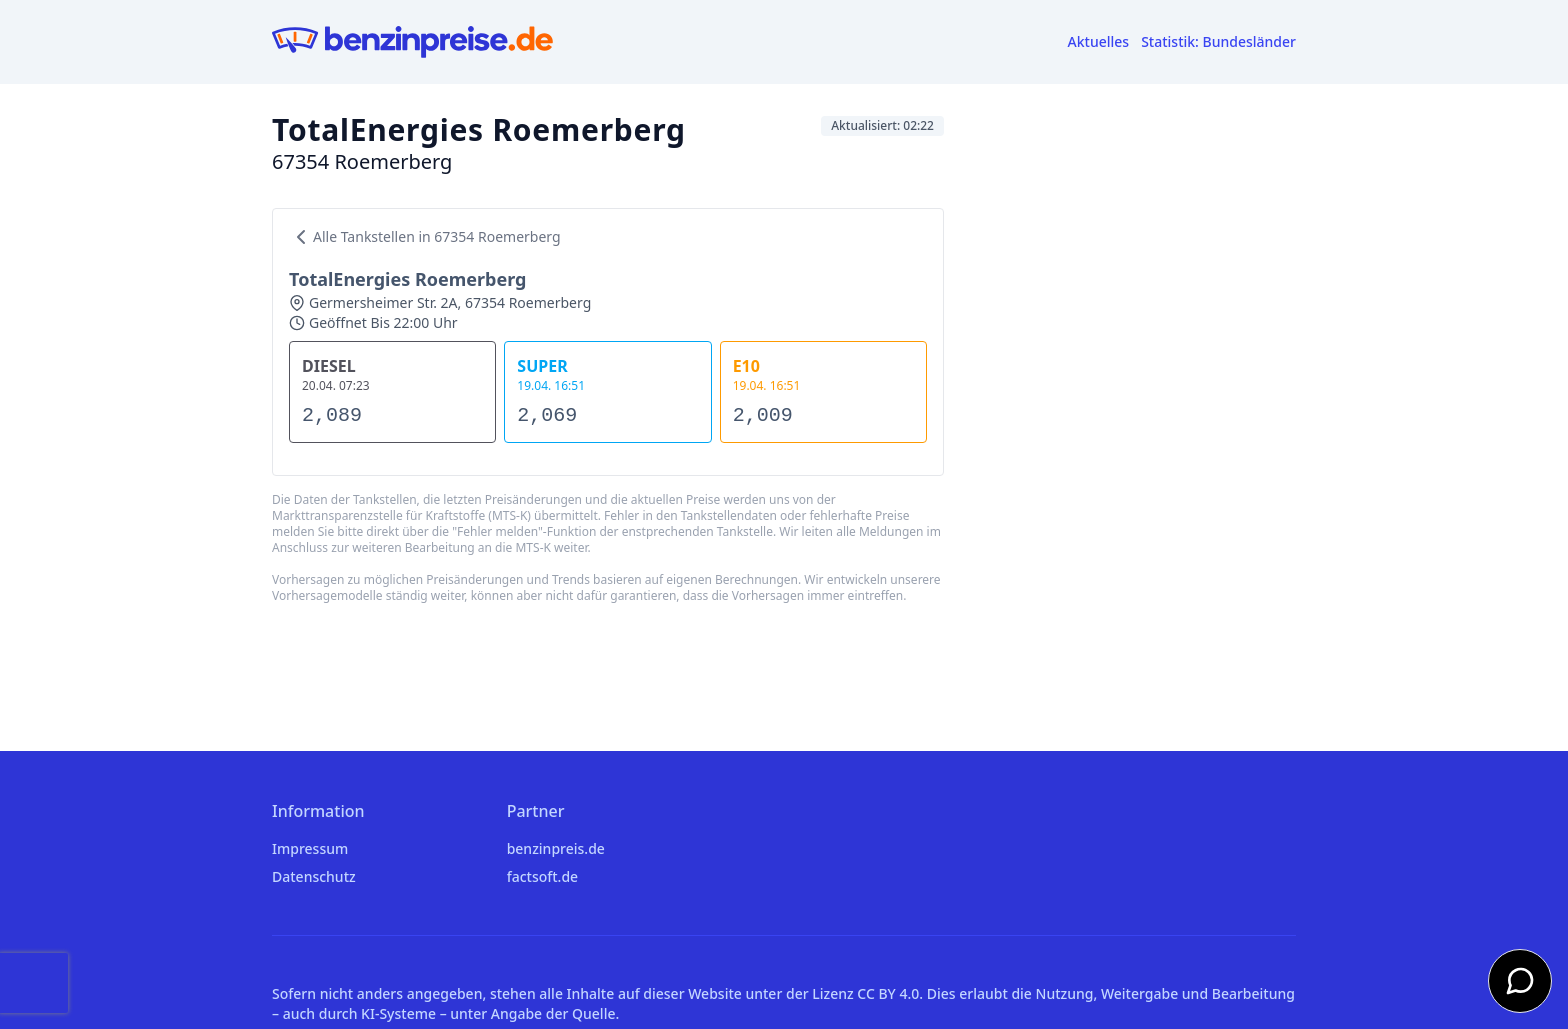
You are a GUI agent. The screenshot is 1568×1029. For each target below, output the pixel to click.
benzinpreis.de (556, 848)
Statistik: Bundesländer (1218, 41)
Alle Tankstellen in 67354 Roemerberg (425, 237)
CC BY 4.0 (888, 993)
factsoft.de (542, 876)
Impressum (310, 848)
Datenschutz (314, 876)
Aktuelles (1099, 41)
